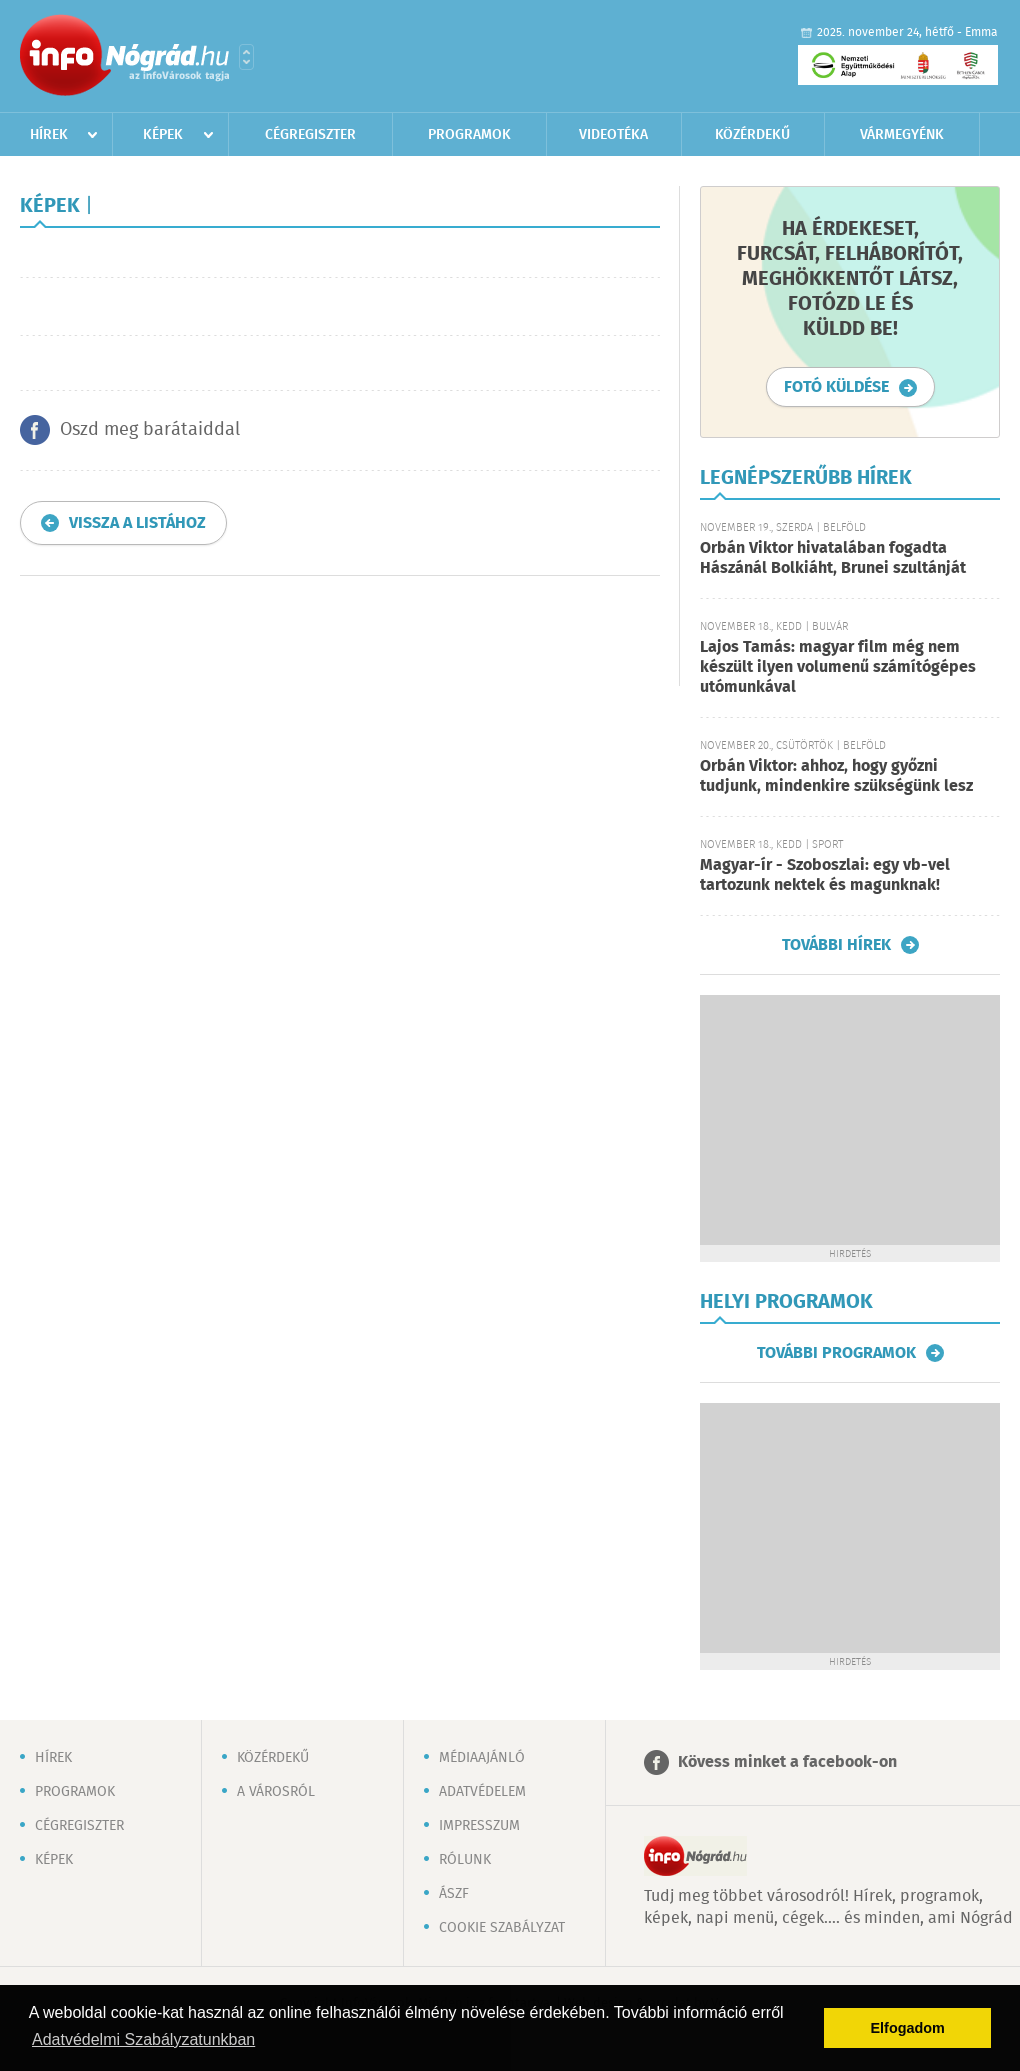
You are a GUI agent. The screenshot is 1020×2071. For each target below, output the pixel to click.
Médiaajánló (482, 1758)
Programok (469, 135)
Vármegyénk (902, 135)
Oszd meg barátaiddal (150, 430)
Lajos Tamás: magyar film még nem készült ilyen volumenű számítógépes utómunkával (838, 667)
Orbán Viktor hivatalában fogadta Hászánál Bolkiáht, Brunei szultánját (833, 558)
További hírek (836, 945)
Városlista (246, 57)
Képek (163, 135)
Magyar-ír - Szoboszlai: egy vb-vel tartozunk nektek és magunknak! (825, 875)
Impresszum (479, 1826)
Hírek (49, 135)
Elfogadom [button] (908, 2028)
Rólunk (465, 1860)
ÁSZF (454, 1894)
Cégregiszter (310, 135)
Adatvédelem (482, 1792)
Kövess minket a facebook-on (787, 1762)
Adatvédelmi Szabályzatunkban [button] (143, 2039)
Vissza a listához (137, 523)
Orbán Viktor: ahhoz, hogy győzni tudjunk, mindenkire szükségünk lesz (836, 776)
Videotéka (613, 135)
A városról (276, 1792)
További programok (836, 1353)
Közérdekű (752, 135)
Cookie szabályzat (502, 1928)
